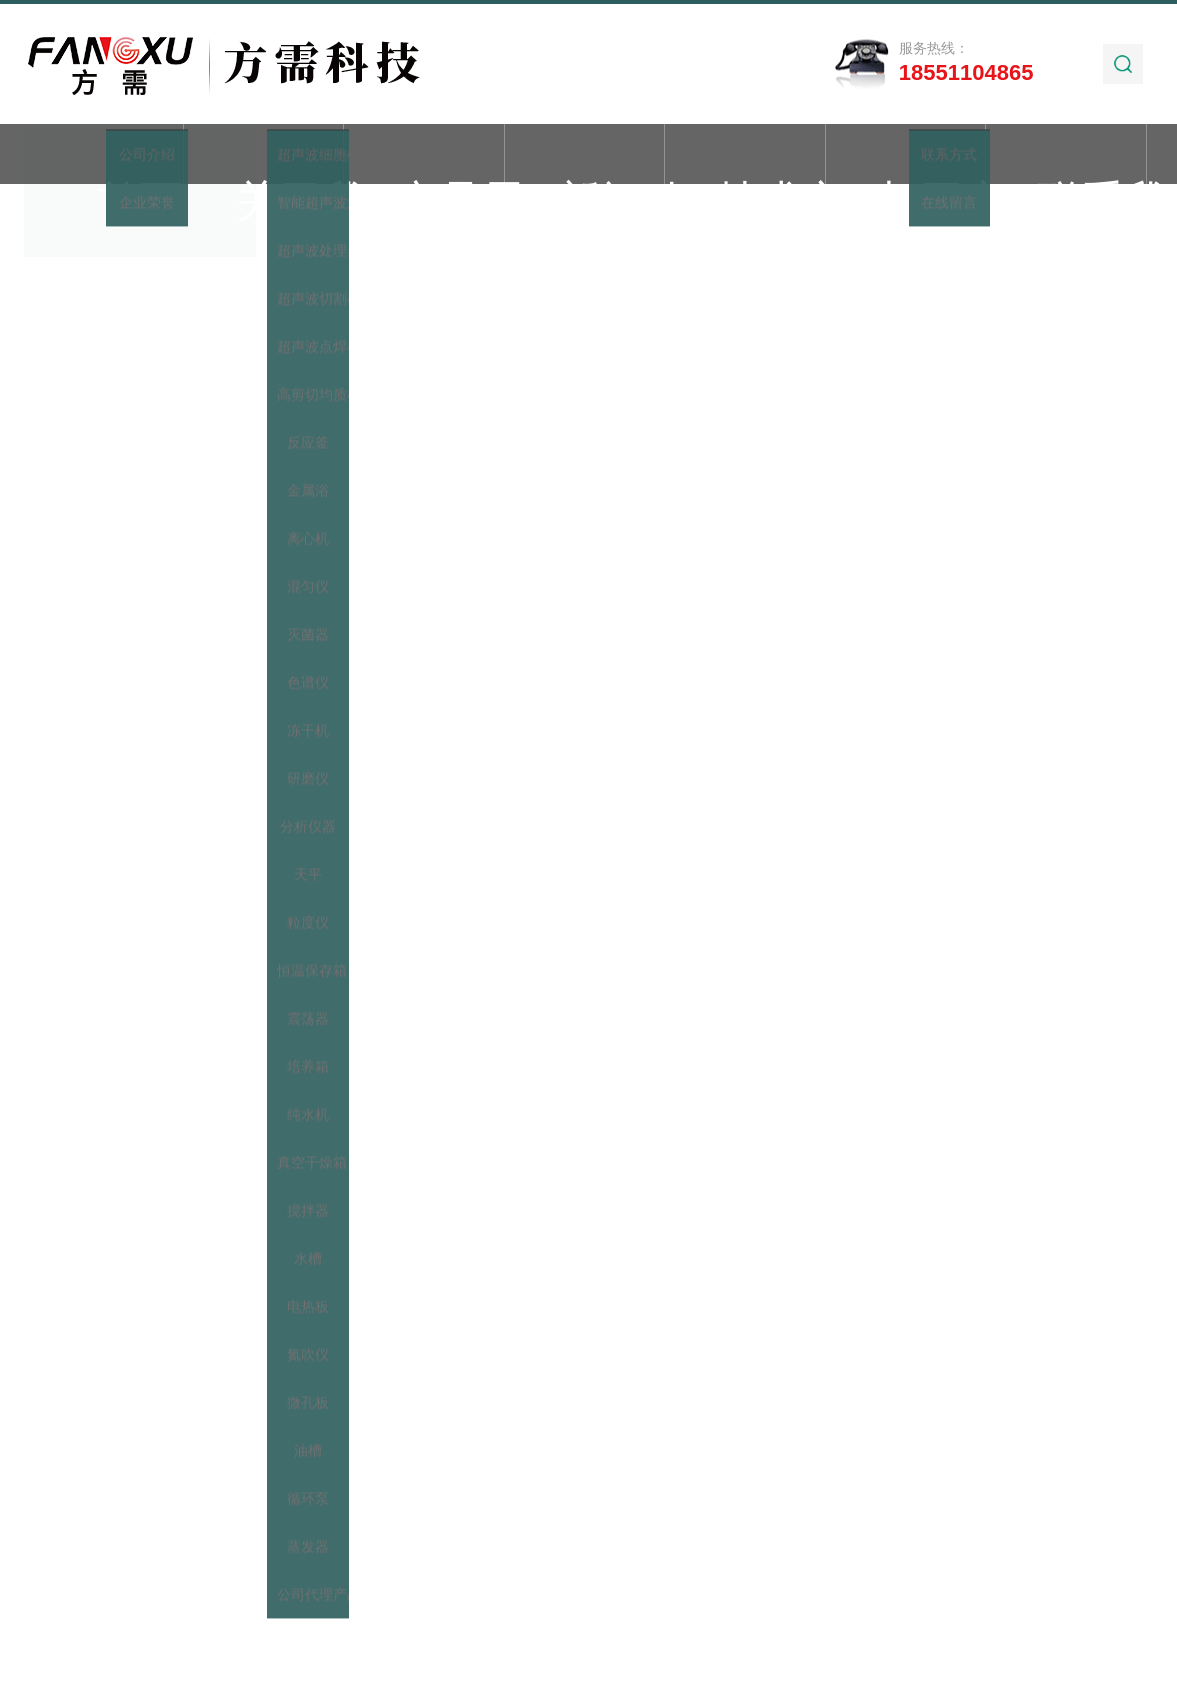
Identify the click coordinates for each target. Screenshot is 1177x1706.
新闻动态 (585, 155)
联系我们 (1066, 155)
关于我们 (264, 155)
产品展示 (424, 155)
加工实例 (905, 155)
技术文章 (745, 155)
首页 (103, 155)
